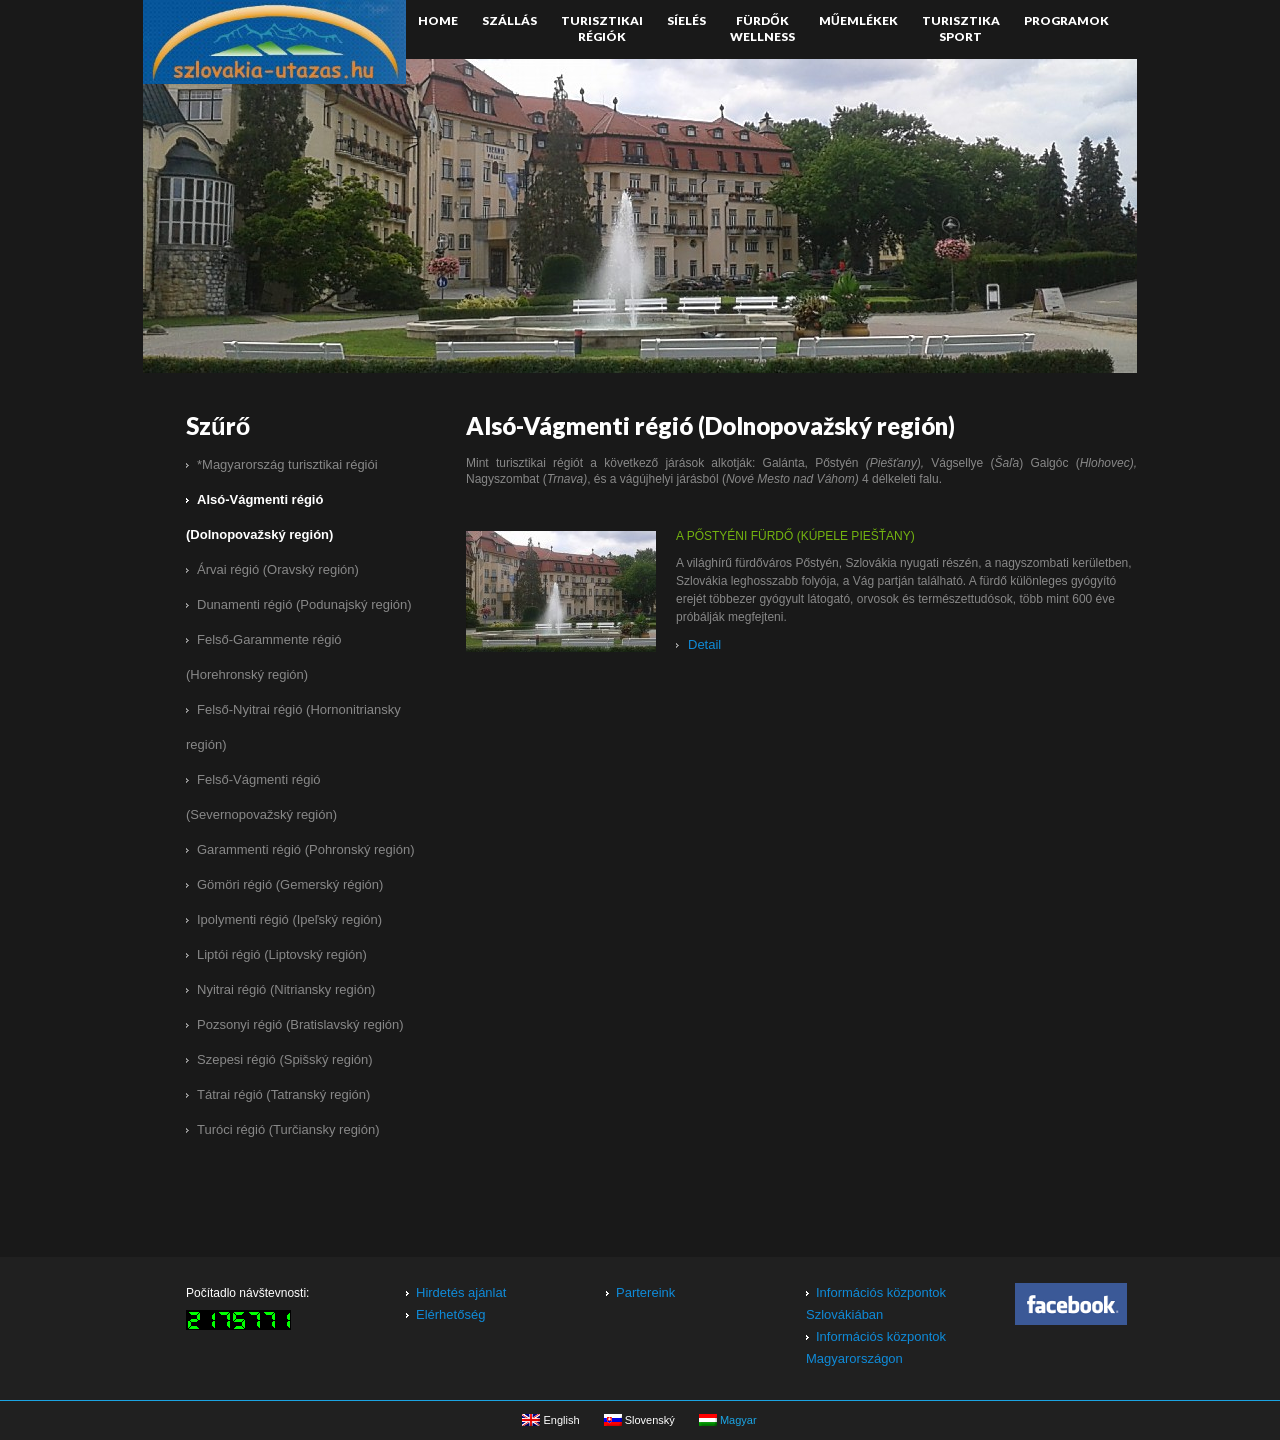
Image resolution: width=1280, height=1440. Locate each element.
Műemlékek (858, 20)
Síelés (686, 20)
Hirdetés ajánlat (461, 1292)
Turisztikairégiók (602, 28)
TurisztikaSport (961, 28)
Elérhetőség (450, 1314)
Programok (1066, 20)
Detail (704, 645)
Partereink (645, 1292)
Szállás (509, 20)
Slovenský (639, 1417)
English (550, 1417)
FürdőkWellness (762, 28)
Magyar (728, 1417)
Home (438, 20)
